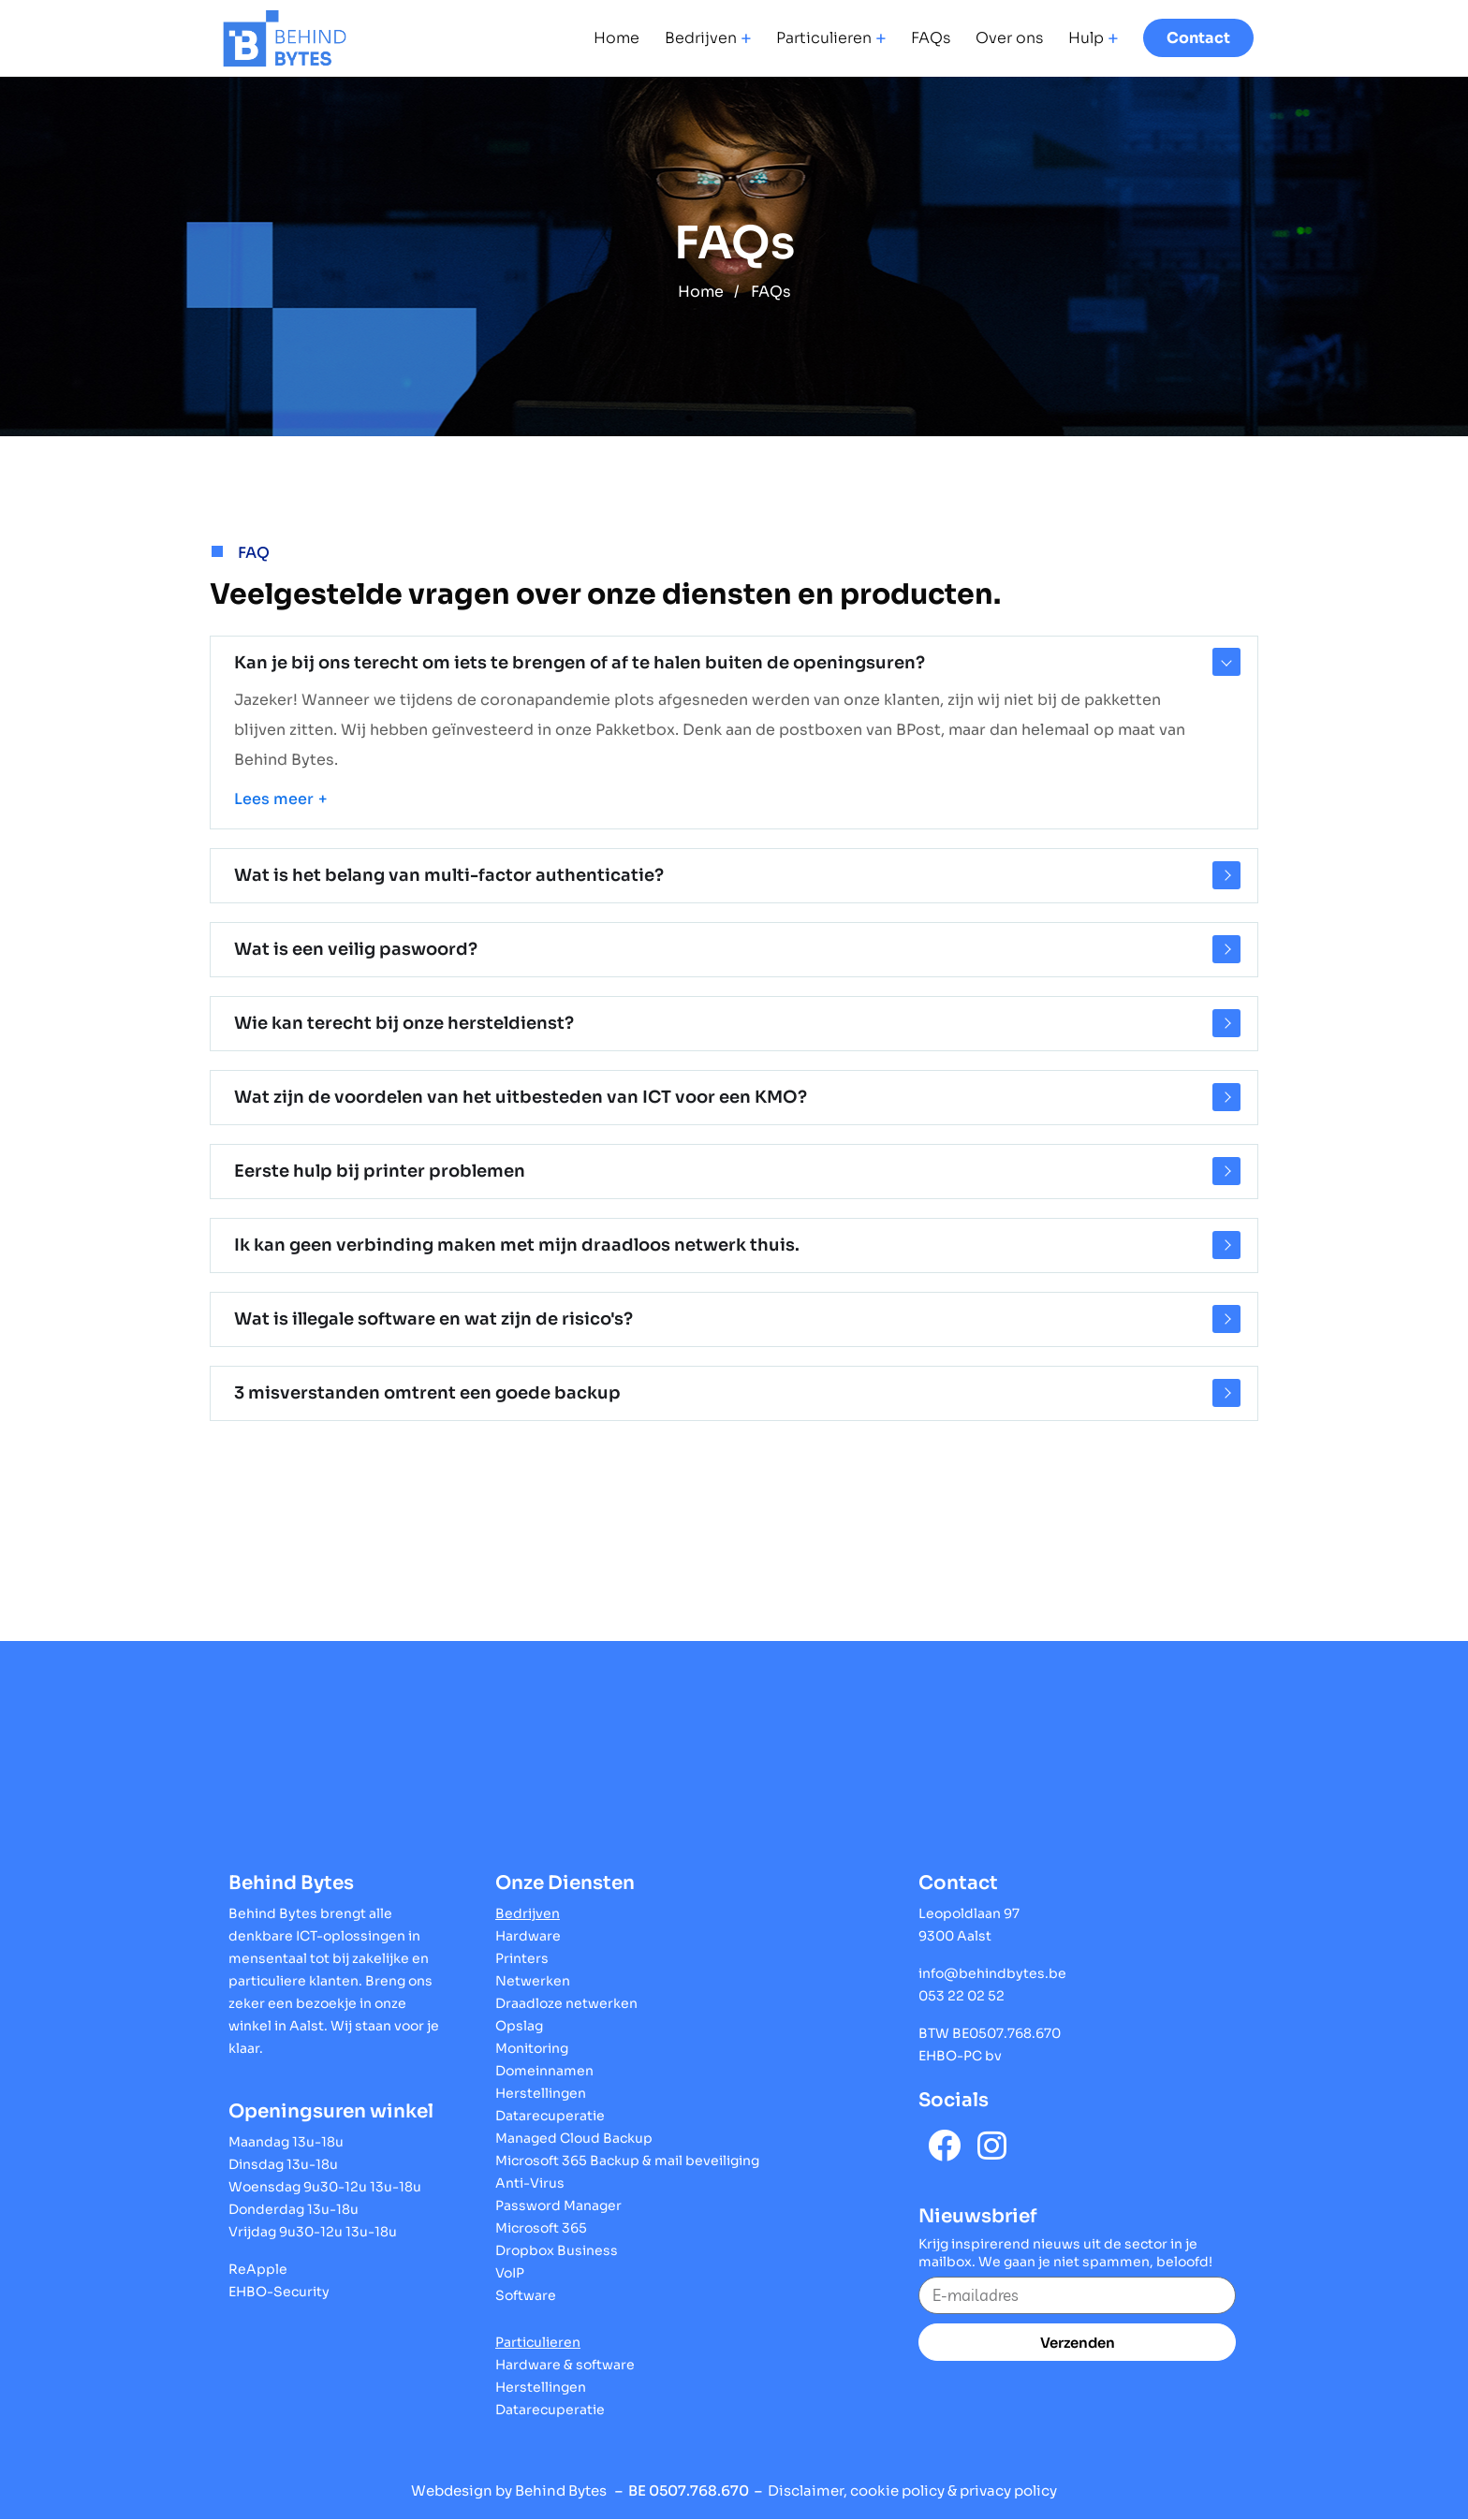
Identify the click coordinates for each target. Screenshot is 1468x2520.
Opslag (519, 2025)
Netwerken (532, 1980)
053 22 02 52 (961, 1995)
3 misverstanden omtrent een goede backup (427, 1393)
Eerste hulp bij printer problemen (379, 1171)
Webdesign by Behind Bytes (509, 2490)
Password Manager (558, 2205)
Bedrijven (701, 38)
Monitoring (531, 2048)
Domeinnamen (544, 2070)
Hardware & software (565, 2364)
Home (616, 38)
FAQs (930, 38)
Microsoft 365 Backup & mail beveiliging (627, 2160)
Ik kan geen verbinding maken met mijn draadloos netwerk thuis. (517, 1245)
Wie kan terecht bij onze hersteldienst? (404, 1023)
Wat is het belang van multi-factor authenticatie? (449, 875)
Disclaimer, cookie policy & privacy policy (912, 2490)
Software (525, 2295)
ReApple (257, 2269)
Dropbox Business (556, 2250)
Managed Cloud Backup (574, 2138)
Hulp (1086, 38)
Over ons (1009, 38)
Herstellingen (540, 2093)
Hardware (528, 1935)
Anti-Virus (530, 2183)
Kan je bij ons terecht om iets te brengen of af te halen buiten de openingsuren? (579, 662)
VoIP (509, 2272)
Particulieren (824, 38)
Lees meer (274, 799)
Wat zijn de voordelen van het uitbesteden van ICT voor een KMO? (520, 1097)
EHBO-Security (279, 2291)
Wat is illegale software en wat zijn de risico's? (433, 1319)
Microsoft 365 (541, 2228)
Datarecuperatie (550, 2115)
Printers (522, 1958)
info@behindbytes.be (992, 1973)
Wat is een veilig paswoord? (355, 949)
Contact (1198, 38)
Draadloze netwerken (566, 2003)
